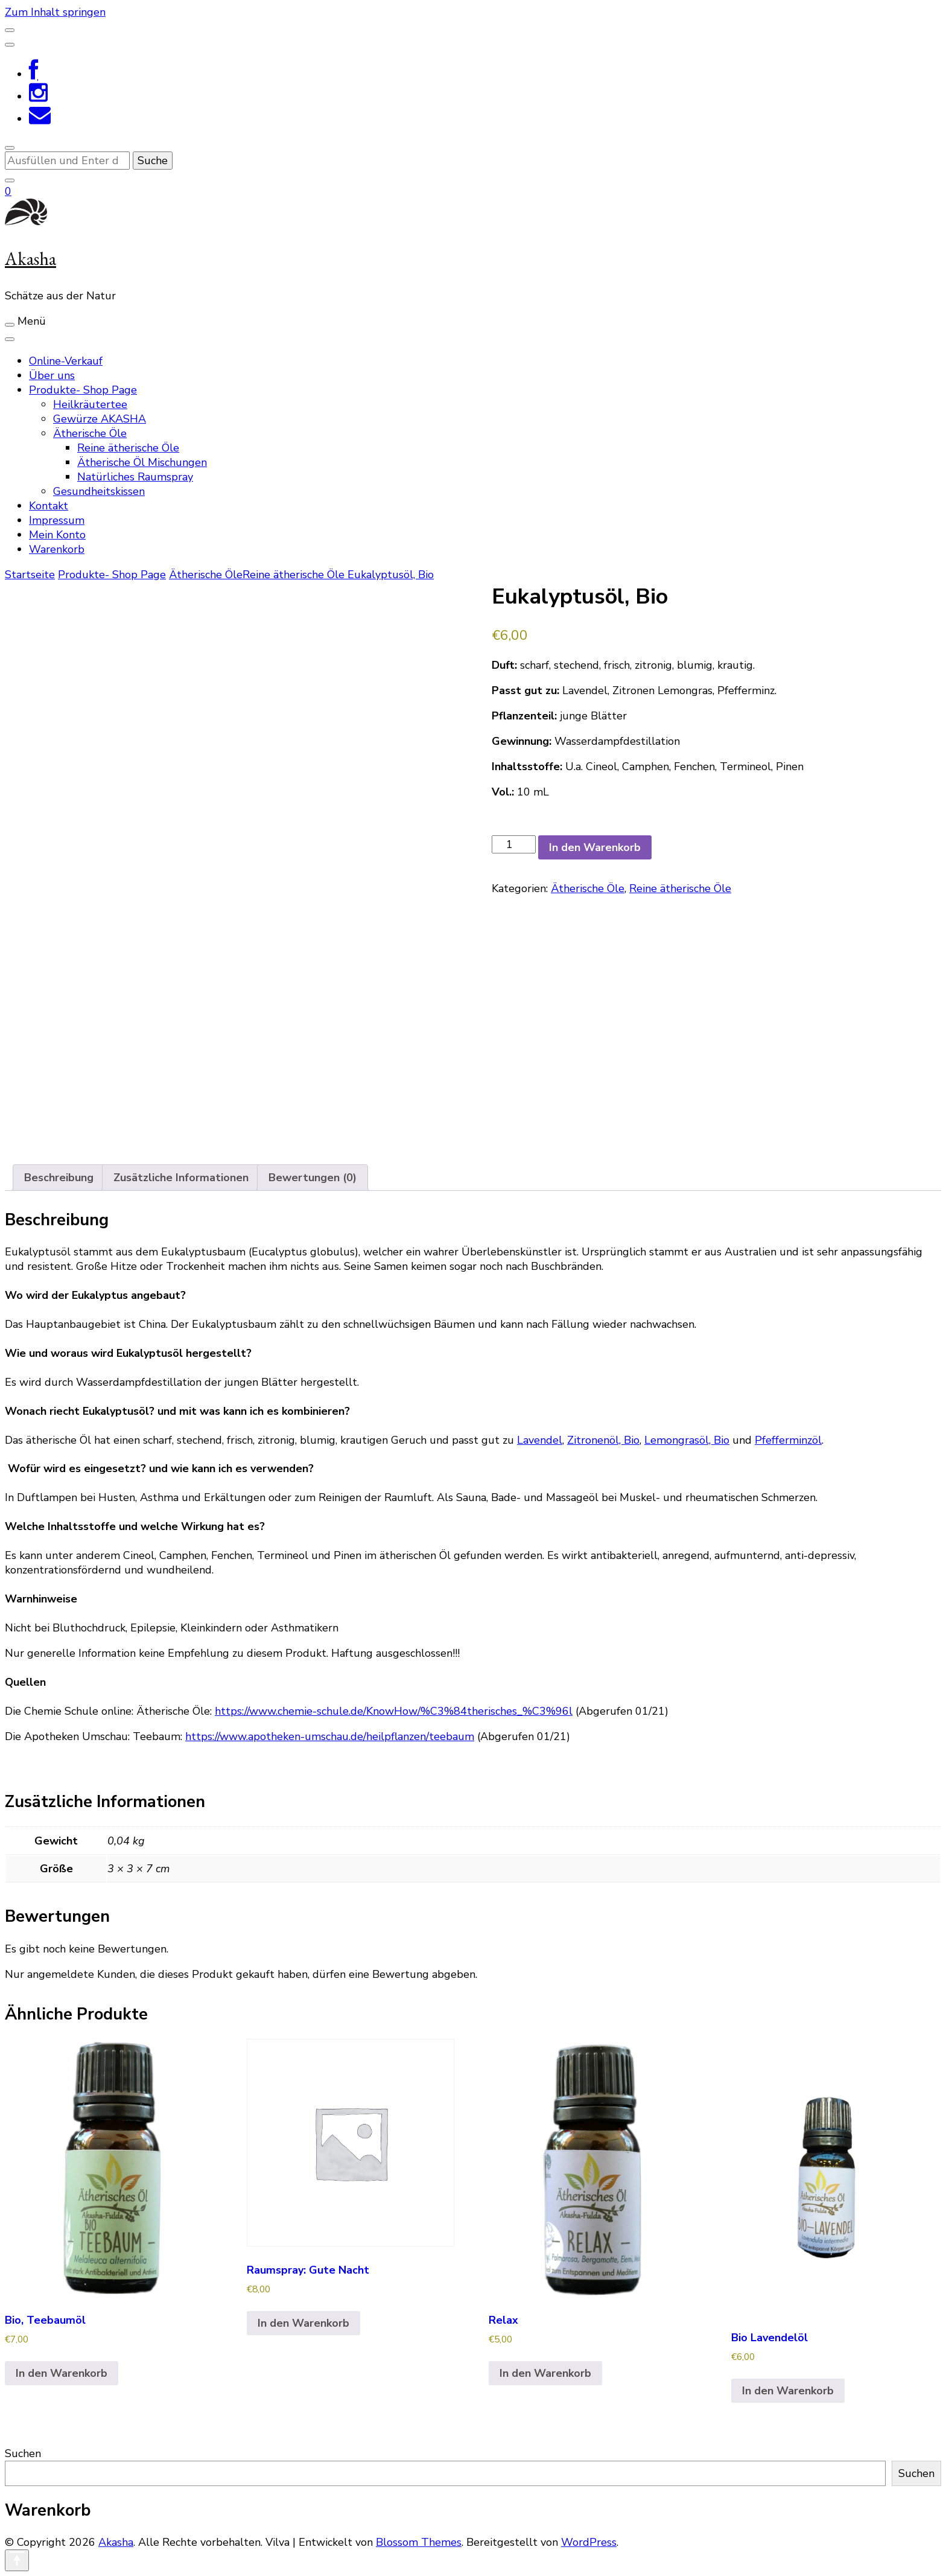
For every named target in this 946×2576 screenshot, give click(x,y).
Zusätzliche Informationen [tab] (181, 1177)
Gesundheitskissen (99, 491)
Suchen (23, 2453)
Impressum (56, 520)
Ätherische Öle (90, 433)
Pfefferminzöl (788, 1440)
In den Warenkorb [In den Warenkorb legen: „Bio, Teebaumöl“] (61, 2373)
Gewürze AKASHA (99, 419)
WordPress (589, 2542)
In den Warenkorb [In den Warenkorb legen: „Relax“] (545, 2373)
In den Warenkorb (595, 847)
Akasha (30, 258)
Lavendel (539, 1440)
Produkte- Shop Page (83, 390)
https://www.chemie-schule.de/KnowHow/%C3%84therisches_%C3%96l (394, 1711)
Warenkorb (56, 549)
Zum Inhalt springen (55, 12)
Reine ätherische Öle (128, 448)
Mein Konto (57, 535)
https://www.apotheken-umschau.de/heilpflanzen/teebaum (329, 1736)
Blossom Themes (419, 2542)
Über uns (52, 375)
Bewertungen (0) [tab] (312, 1177)
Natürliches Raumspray (135, 477)
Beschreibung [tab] (59, 1177)
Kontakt (48, 506)
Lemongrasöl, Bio (686, 1440)
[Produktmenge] (514, 844)
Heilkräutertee (90, 404)
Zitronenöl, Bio (603, 1440)
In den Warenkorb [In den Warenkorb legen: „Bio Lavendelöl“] (788, 2390)
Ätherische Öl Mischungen (142, 462)
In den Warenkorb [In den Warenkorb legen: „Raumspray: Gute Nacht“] (303, 2323)
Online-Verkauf (66, 361)
